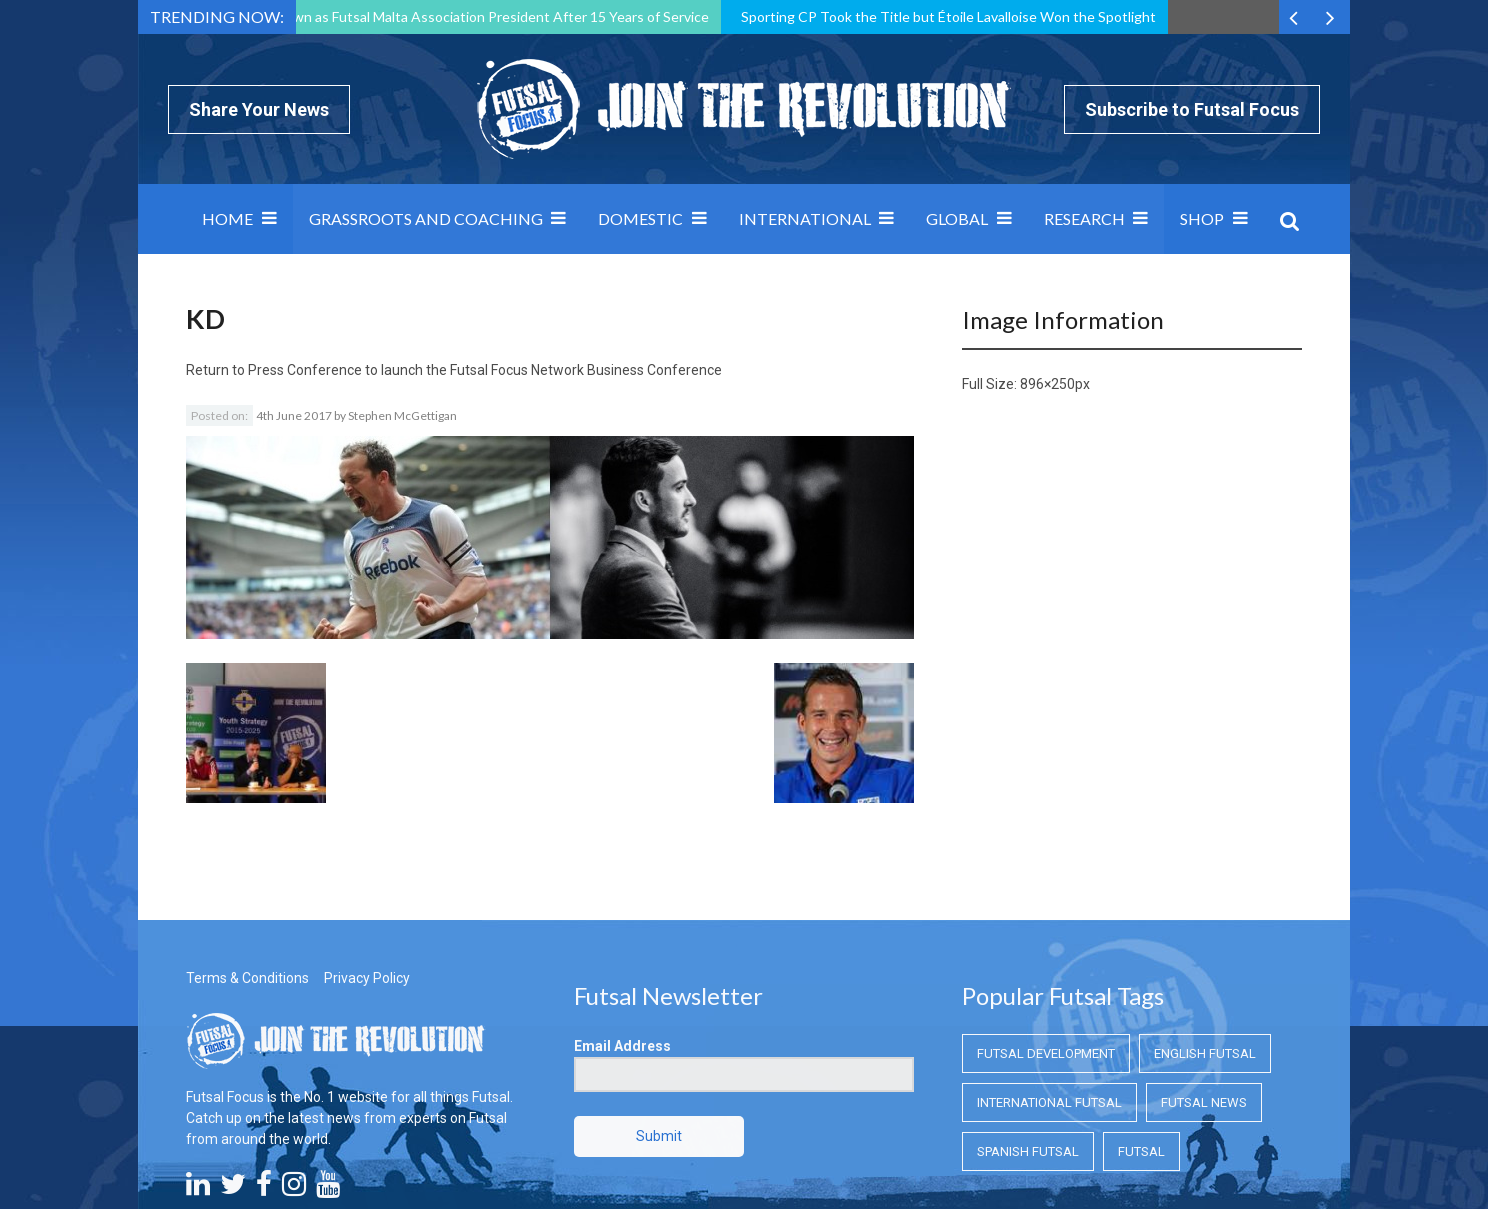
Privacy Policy (367, 866)
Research (1084, 218)
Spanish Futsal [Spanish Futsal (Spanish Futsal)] (1028, 1039)
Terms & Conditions (247, 866)
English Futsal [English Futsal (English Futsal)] (1205, 941)
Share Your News (259, 109)
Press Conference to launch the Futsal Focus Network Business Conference (485, 370)
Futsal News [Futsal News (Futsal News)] (1204, 990)
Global (957, 218)
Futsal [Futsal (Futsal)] (1141, 1039)
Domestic (640, 218)
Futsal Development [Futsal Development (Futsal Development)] (1046, 941)
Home (227, 218)
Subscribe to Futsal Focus (1192, 109)
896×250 (1047, 384)
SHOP (1202, 218)
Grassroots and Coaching (426, 218)
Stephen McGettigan (402, 415)
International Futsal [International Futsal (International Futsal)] (1049, 990)
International (805, 218)
